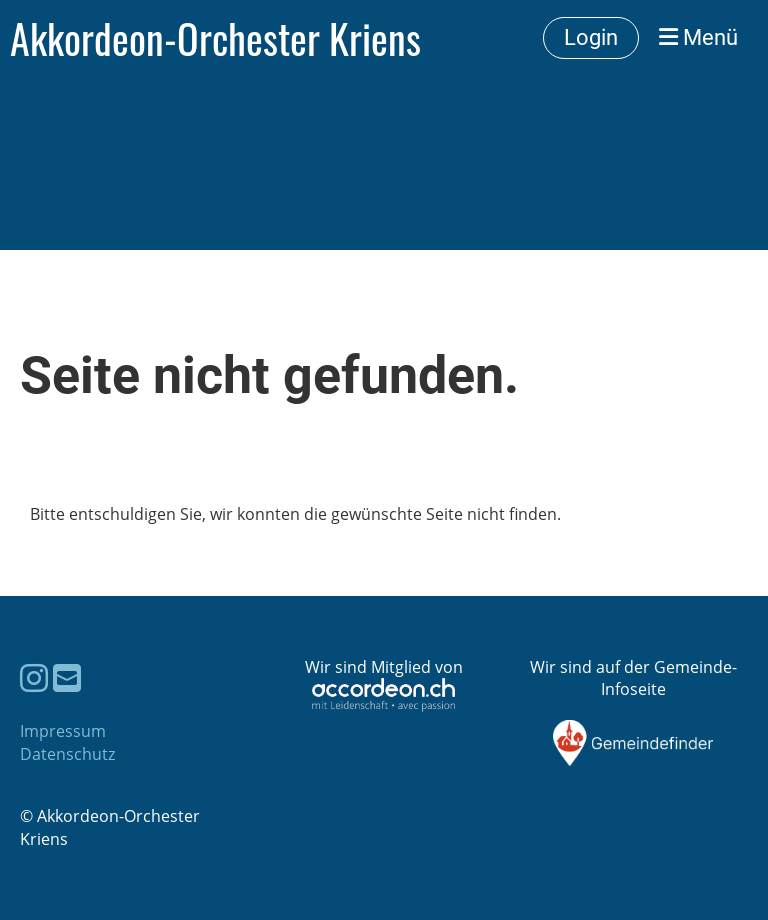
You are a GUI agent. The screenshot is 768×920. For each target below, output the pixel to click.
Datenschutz (67, 754)
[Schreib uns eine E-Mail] (67, 677)
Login (591, 37)
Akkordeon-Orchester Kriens (215, 38)
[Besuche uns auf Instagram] (34, 677)
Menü (698, 37)
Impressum (63, 731)
